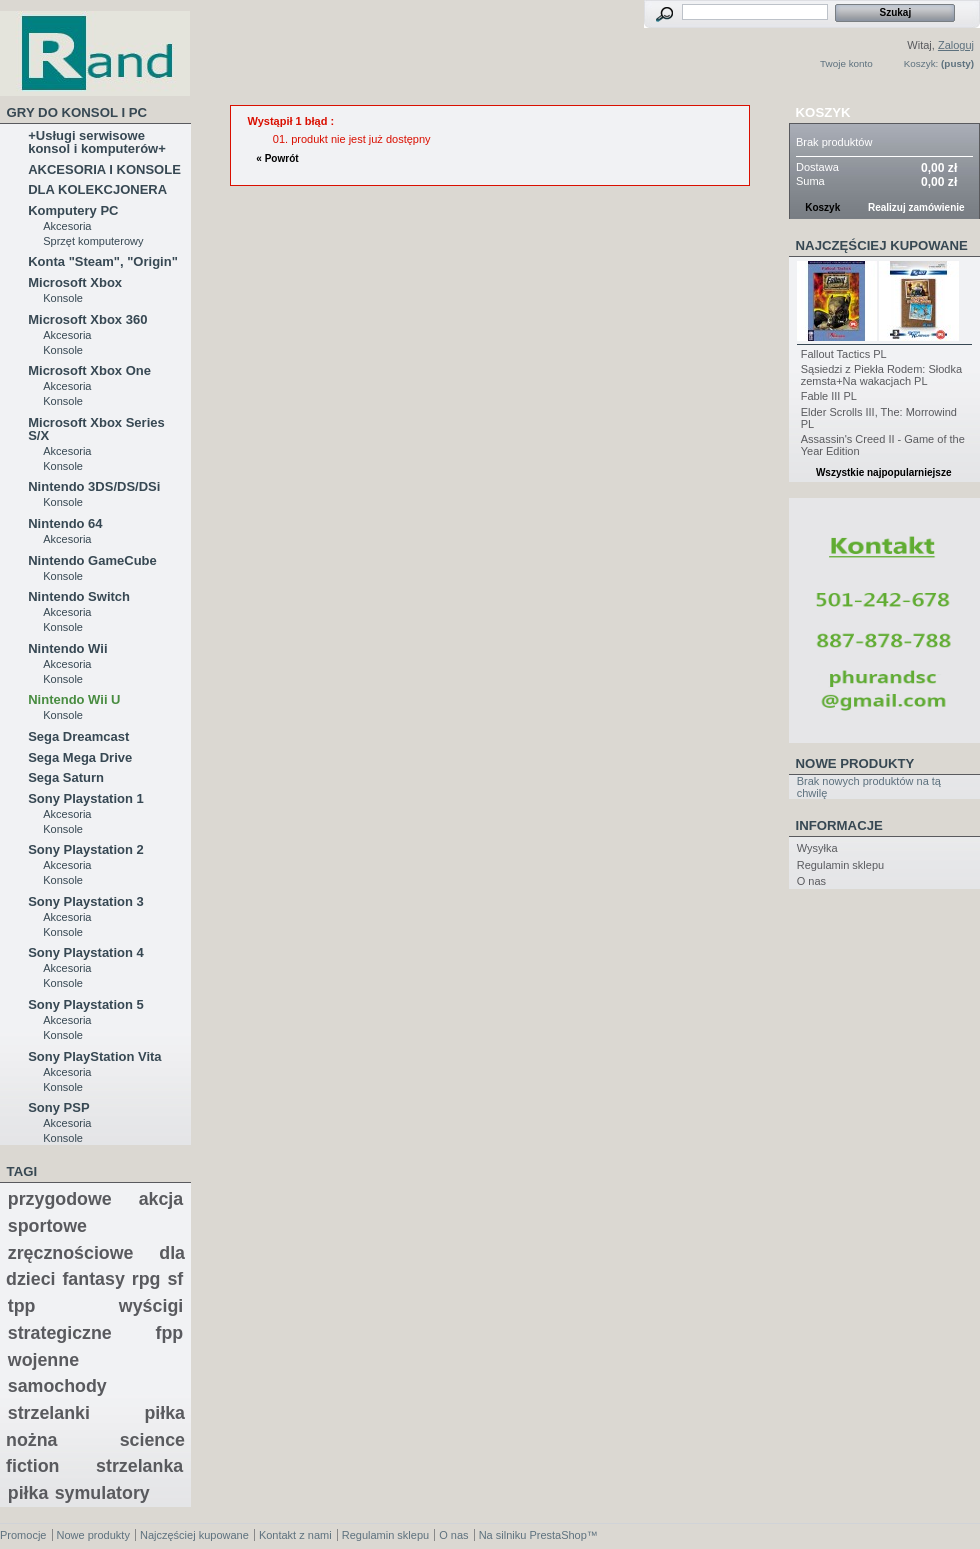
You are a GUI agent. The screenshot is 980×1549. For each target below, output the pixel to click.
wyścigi (151, 1306)
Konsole (63, 298)
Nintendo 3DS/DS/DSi (94, 486)
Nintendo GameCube (92, 560)
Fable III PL (829, 396)
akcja (161, 1199)
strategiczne (60, 1333)
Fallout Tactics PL (844, 354)
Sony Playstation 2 (86, 849)
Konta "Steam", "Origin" (103, 261)
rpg (146, 1279)
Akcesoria (67, 226)
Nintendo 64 (65, 523)
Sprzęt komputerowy (93, 241)
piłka (28, 1493)
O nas (811, 881)
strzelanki (49, 1413)
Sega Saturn (66, 777)
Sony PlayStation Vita (94, 1056)
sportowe (47, 1226)
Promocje (23, 1535)
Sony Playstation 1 (86, 798)
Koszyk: (921, 63)
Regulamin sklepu (840, 865)
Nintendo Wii (67, 648)
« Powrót (277, 158)
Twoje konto (846, 63)
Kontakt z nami (295, 1535)
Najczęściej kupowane (882, 245)
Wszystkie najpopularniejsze (884, 472)
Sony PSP (58, 1107)
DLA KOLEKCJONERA (97, 189)
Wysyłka (817, 848)
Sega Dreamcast (78, 736)
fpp (170, 1333)
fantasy (93, 1279)
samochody (57, 1386)
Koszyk (823, 112)
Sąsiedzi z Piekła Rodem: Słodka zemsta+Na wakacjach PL (881, 375)
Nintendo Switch (79, 596)
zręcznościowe (71, 1253)
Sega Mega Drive (80, 757)
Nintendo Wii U (74, 699)
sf (175, 1279)
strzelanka (139, 1466)
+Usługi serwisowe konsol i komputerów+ (97, 142)
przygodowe (60, 1199)
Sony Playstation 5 (86, 1004)
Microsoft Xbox (75, 282)
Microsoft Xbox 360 (87, 319)
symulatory (102, 1493)
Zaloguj (956, 45)
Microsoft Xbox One (89, 370)
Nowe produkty (855, 763)
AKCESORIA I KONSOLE (104, 169)
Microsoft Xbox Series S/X (96, 429)
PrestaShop (557, 1535)
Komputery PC (73, 210)
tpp (22, 1306)
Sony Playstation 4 (86, 952)
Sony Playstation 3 (86, 901)
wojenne (43, 1360)
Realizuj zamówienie (916, 207)
